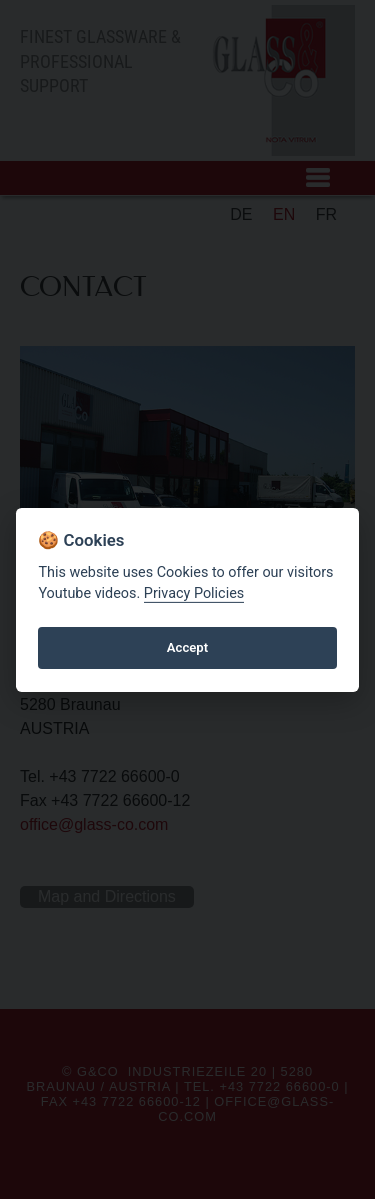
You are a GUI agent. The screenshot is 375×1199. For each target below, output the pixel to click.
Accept (187, 647)
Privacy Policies (194, 593)
